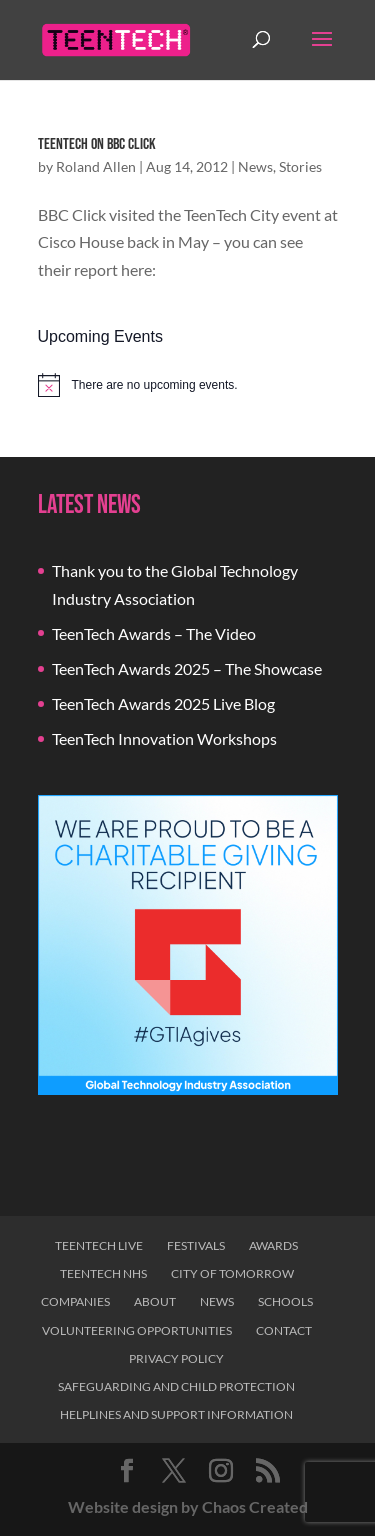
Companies (75, 1301)
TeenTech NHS (103, 1273)
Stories (300, 166)
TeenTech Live (99, 1245)
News (255, 166)
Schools (285, 1301)
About (155, 1301)
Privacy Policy (176, 1358)
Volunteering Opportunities (137, 1330)
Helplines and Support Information (176, 1414)
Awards (273, 1245)
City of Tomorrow (232, 1273)
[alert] (188, 385)
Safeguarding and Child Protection (176, 1386)
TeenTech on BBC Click (97, 144)
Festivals (196, 1245)
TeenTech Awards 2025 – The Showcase (187, 668)
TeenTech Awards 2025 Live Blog (163, 703)
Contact (284, 1330)
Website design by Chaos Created (188, 1506)
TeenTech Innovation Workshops (164, 738)
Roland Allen (96, 166)
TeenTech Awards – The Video (154, 633)
